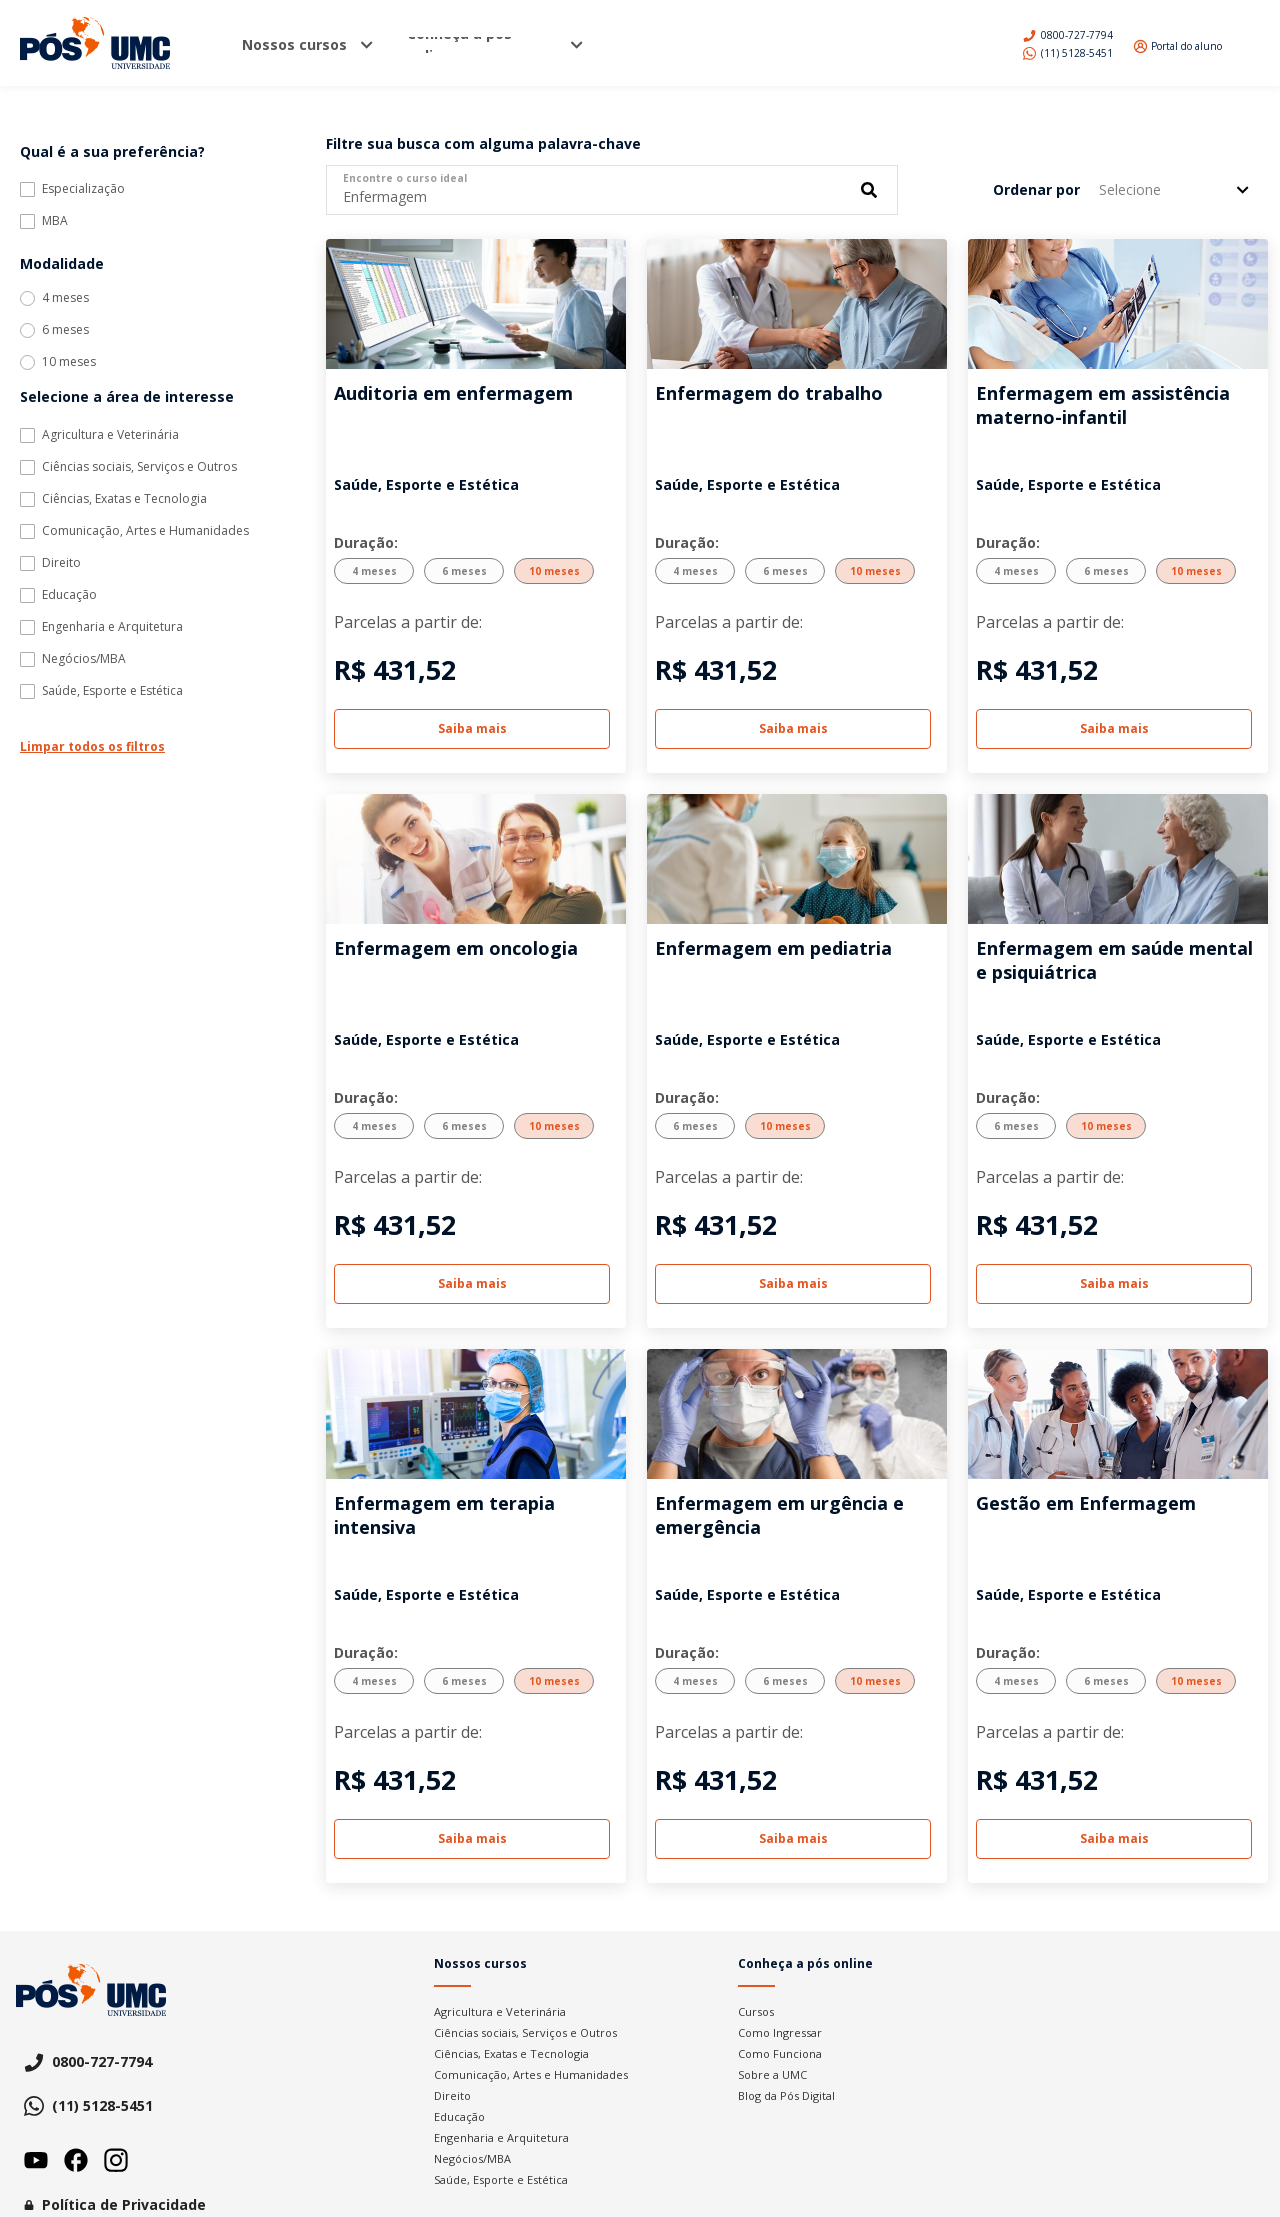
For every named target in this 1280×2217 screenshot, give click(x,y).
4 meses (65, 298)
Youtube (36, 2160)
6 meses (65, 330)
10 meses (69, 362)
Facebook (76, 2160)
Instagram (116, 2160)
